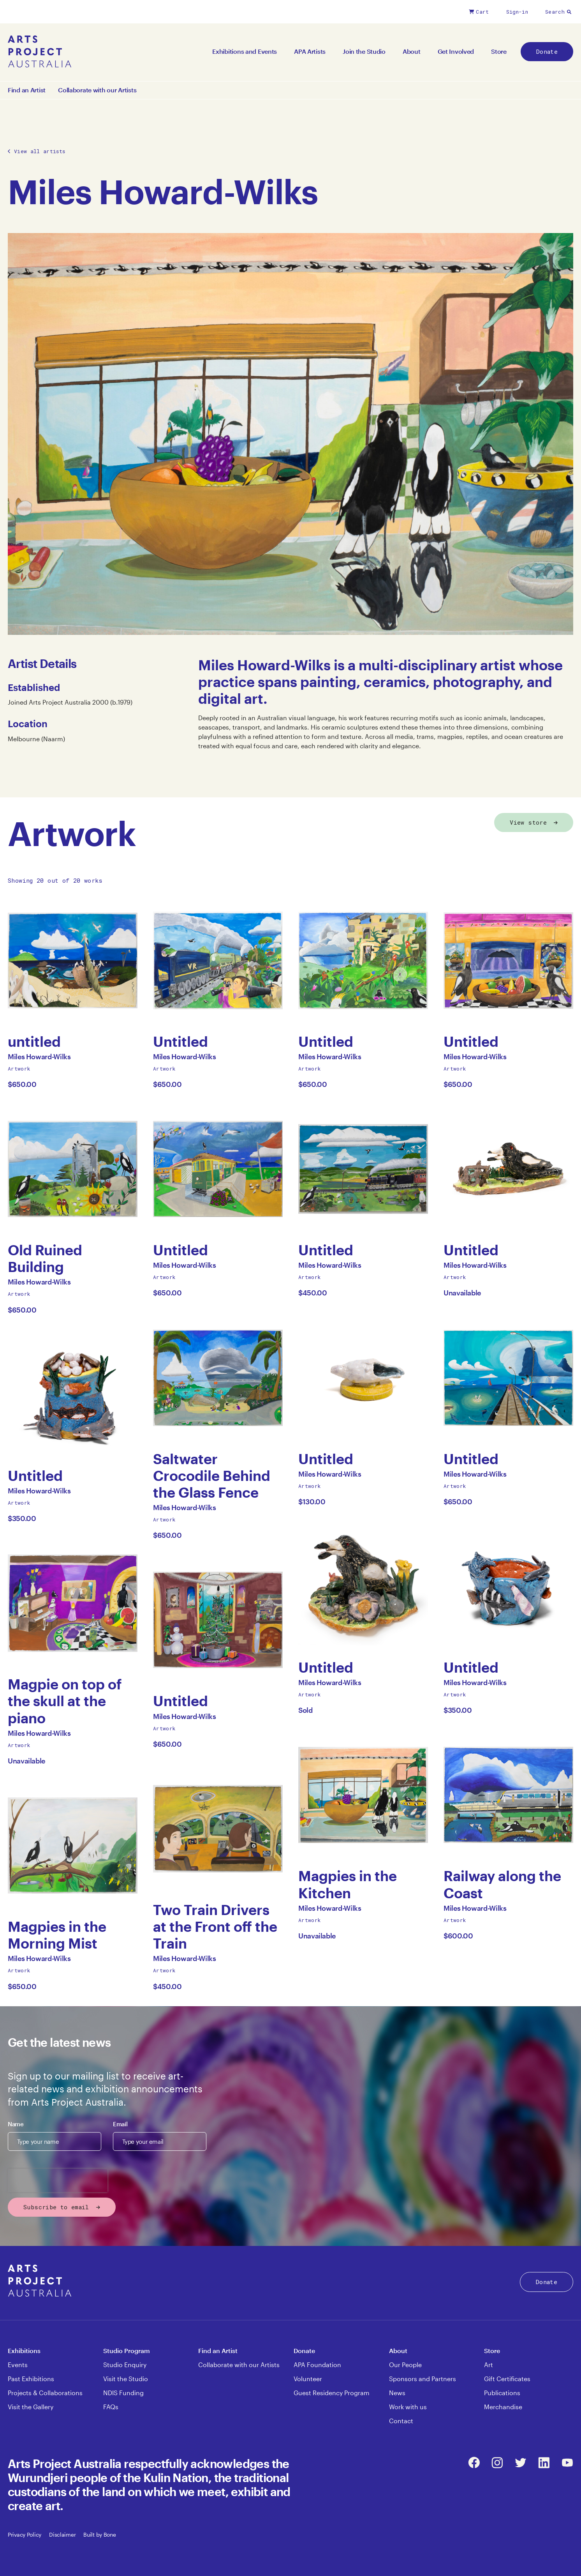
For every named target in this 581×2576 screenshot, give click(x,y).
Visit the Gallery (30, 2406)
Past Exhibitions (31, 2378)
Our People (405, 2364)
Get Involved (456, 51)
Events (18, 2364)
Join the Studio (364, 51)
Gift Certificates (507, 2378)
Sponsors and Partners (422, 2378)
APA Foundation (317, 2364)
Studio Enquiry (124, 2364)
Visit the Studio (125, 2378)
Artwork (19, 1068)
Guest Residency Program (332, 2392)
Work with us (408, 2406)
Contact (401, 2420)
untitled (36, 1041)
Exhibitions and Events (244, 51)
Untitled (36, 1475)
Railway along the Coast (502, 1884)
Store (499, 51)
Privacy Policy (24, 2534)
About (412, 51)
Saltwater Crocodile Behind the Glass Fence (211, 1476)
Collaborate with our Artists (97, 90)
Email (120, 2123)
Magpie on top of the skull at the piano (64, 1701)
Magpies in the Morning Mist (57, 1935)
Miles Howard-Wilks (39, 1058)
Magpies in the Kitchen (347, 1884)
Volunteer (308, 2378)
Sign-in (517, 11)
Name (16, 2123)
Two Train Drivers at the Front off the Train (215, 1926)
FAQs (110, 2406)
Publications (502, 2392)
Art (488, 2364)
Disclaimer (62, 2534)
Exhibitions (24, 2350)
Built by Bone (99, 2534)
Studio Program (126, 2350)
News (397, 2392)
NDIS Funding (123, 2392)
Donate (547, 51)
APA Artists (310, 51)
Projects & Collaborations (45, 2392)
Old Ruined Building (45, 1258)
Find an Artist (27, 90)
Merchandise (503, 2406)
